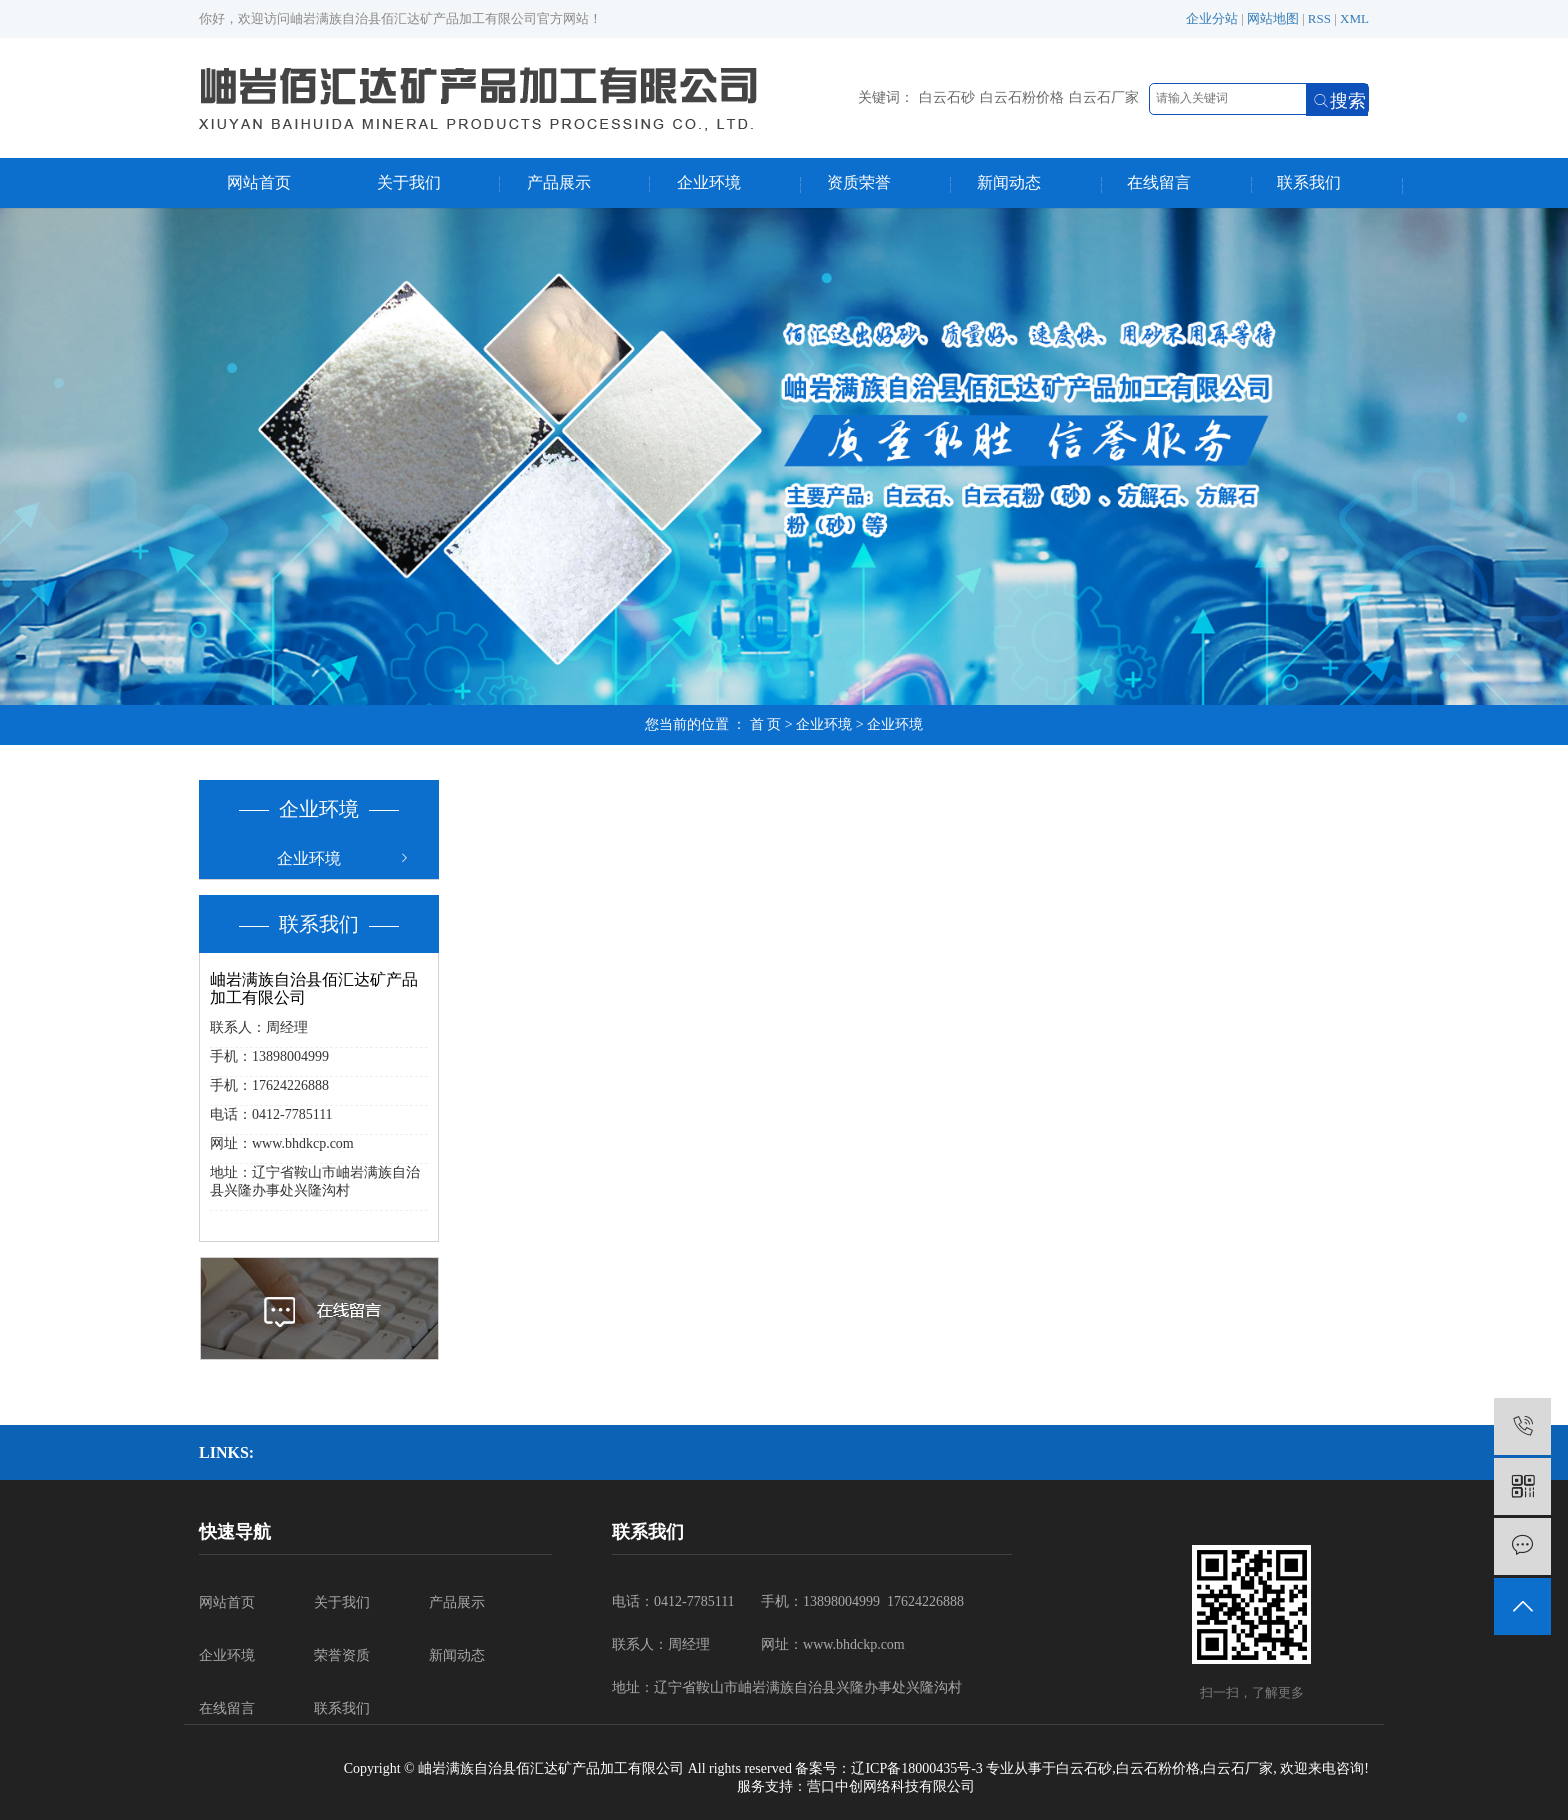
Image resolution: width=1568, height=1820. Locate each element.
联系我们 (1309, 182)
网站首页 (259, 182)
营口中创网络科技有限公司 (891, 1786)
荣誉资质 (342, 1655)
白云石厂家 (1104, 97)
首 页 (766, 724)
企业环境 (709, 182)
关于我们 (409, 182)
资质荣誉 (859, 182)
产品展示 (559, 182)
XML (1354, 18)
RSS (1319, 18)
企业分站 (1212, 18)
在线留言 (1159, 182)
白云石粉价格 (1022, 97)
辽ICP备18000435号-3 (916, 1768)
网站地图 (1273, 18)
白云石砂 (947, 97)
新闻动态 (1009, 182)
